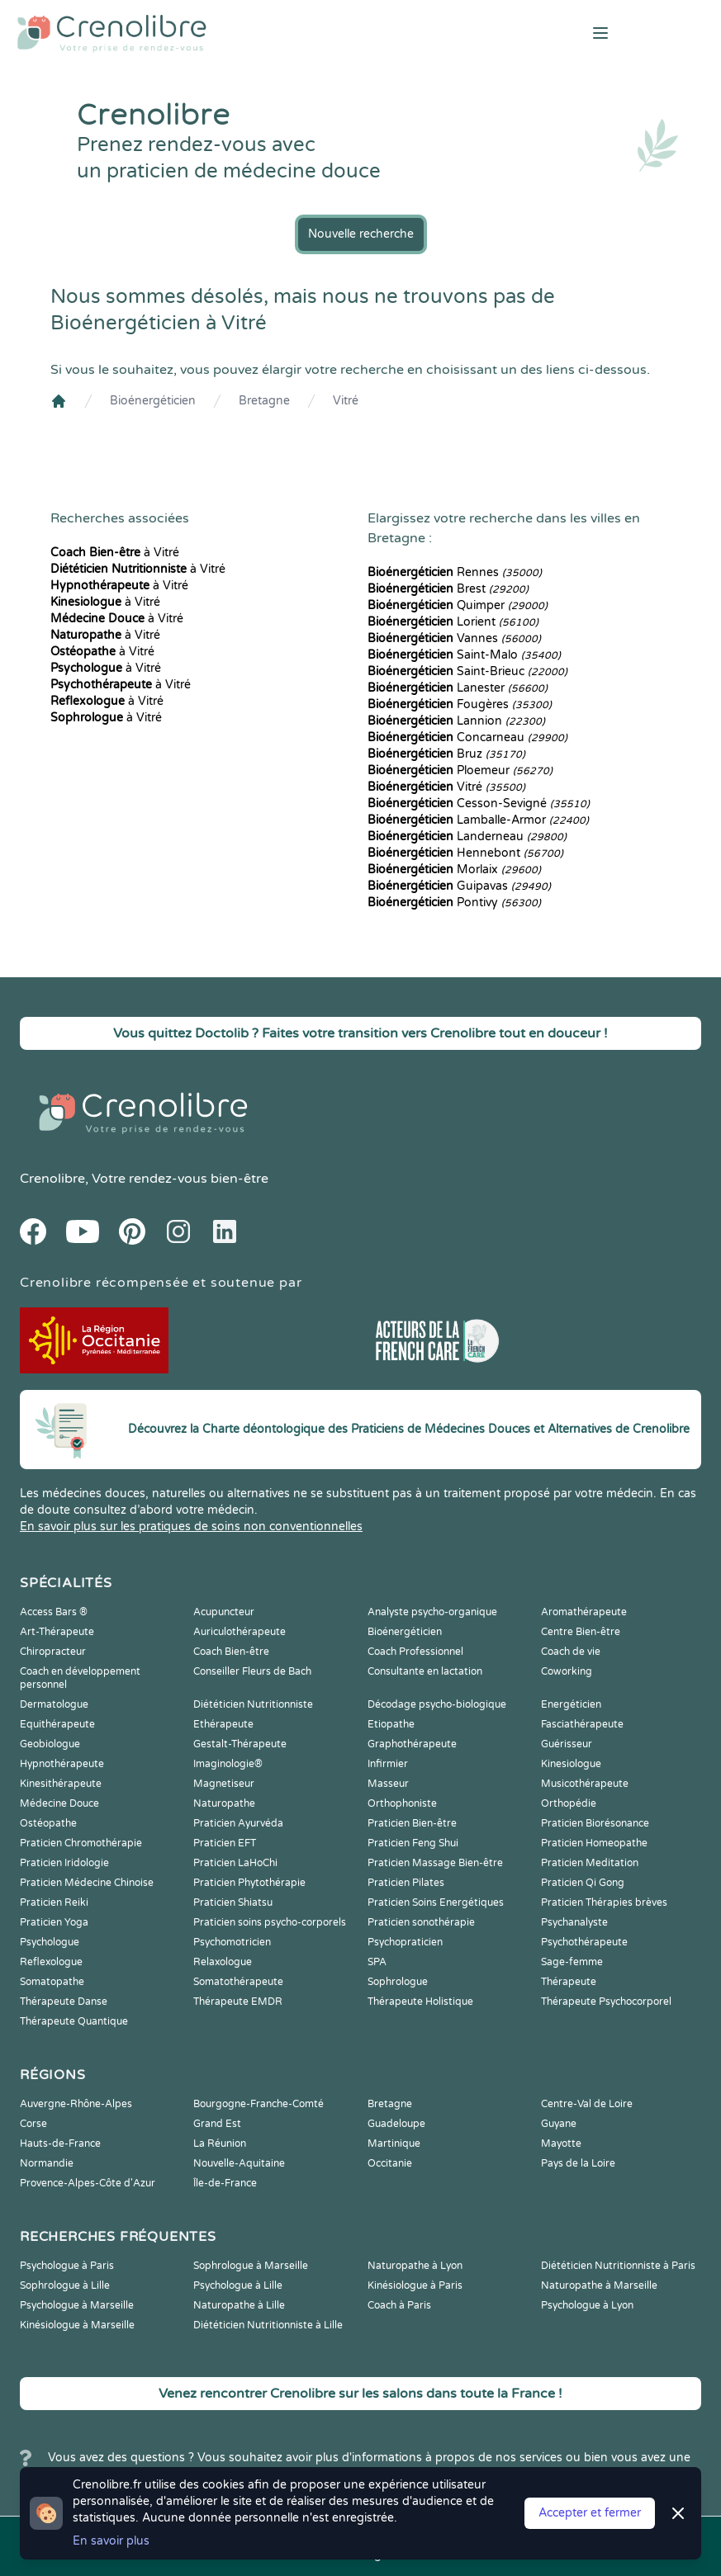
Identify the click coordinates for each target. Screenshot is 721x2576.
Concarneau (467, 737)
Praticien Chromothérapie (81, 1843)
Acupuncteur (223, 1612)
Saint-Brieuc (467, 671)
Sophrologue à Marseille (250, 2265)
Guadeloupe (396, 2123)
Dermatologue (54, 1704)
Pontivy (454, 903)
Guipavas (459, 886)
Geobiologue (50, 1744)
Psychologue (49, 1942)
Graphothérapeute (412, 1744)
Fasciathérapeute (582, 1724)
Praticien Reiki (54, 1902)
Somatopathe (52, 1982)
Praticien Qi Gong (582, 1882)
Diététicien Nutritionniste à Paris (618, 2265)
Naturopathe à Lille (239, 2305)
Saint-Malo (464, 655)
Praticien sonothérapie (421, 1922)
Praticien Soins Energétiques (436, 1902)
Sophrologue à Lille (65, 2285)
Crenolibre (52, 1178)
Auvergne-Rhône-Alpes (76, 2104)
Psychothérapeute (584, 1942)
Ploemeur (460, 770)
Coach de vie (570, 1651)
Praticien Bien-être (412, 1823)
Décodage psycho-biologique (437, 1704)
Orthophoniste (402, 1803)
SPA (377, 1962)
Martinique (394, 2143)
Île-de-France (225, 2183)
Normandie (47, 2163)
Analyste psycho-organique (432, 1612)
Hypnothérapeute (62, 1764)
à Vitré (114, 553)
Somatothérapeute (238, 1982)
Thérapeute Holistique (420, 2001)
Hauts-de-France (60, 2143)
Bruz (446, 754)
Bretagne (264, 401)
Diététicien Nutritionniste (253, 1704)
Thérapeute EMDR (237, 2001)
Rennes (455, 572)
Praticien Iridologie (64, 1863)
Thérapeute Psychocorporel (606, 2001)
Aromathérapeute (584, 1612)
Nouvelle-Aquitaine (239, 2163)
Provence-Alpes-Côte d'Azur (87, 2183)
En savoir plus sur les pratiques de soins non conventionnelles (191, 1527)
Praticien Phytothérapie (249, 1882)
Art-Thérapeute (57, 1632)
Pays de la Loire (578, 2163)
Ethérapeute (223, 1724)
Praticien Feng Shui (413, 1843)
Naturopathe (224, 1803)
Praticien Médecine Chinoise (87, 1882)
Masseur (388, 1783)
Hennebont (465, 853)
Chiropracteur (53, 1651)
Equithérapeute (57, 1724)
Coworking (566, 1671)
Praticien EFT (224, 1843)
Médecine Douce (59, 1803)
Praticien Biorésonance (595, 1823)
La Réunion (219, 2143)
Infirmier (388, 1764)
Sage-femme (572, 1962)
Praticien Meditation (589, 1863)
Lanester (458, 688)
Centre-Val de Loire (587, 2104)
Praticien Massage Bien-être (435, 1863)
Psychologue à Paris (67, 2265)
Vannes (454, 638)
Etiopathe (391, 1724)
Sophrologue (398, 1982)
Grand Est (217, 2123)
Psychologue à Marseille (77, 2305)
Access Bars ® (54, 1612)
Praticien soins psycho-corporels (269, 1922)
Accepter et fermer (589, 2513)
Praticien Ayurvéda (238, 1823)
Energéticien (571, 1704)
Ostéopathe (48, 1823)
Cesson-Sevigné (479, 803)
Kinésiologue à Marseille (77, 2325)
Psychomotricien (232, 1942)
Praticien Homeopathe (594, 1843)
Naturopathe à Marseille (599, 2285)
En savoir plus (111, 2541)
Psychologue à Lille (237, 2285)
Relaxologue (222, 1962)
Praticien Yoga (54, 1922)
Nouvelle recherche (361, 234)
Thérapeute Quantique (74, 2021)
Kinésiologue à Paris (415, 2285)
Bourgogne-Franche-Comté (258, 2104)
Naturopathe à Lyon (415, 2265)
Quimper (458, 605)
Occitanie (390, 2163)
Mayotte (561, 2143)
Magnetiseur (223, 1783)
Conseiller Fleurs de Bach (252, 1671)
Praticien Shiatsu (233, 1902)
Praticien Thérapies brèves (604, 1902)
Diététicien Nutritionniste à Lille (268, 2325)
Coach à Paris (399, 2305)
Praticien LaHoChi (235, 1863)
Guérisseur (566, 1744)
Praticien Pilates (406, 1882)
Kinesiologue (571, 1764)
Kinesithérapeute (61, 1783)
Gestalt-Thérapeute (240, 1744)
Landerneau (467, 837)
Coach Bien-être (231, 1651)
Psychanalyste (574, 1922)
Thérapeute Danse (63, 2001)
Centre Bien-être (580, 1632)
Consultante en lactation (425, 1671)
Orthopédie (568, 1803)
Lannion (456, 721)
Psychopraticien (405, 1942)
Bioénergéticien (153, 401)
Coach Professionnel (415, 1651)
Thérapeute (568, 1982)
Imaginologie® (228, 1764)
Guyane (558, 2123)
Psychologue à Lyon (587, 2305)
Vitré (345, 401)
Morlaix (454, 870)
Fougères (460, 704)
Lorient (453, 622)
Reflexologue (51, 1962)
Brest (448, 589)
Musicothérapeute (585, 1783)
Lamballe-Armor (478, 820)
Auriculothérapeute (239, 1632)
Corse (33, 2123)
